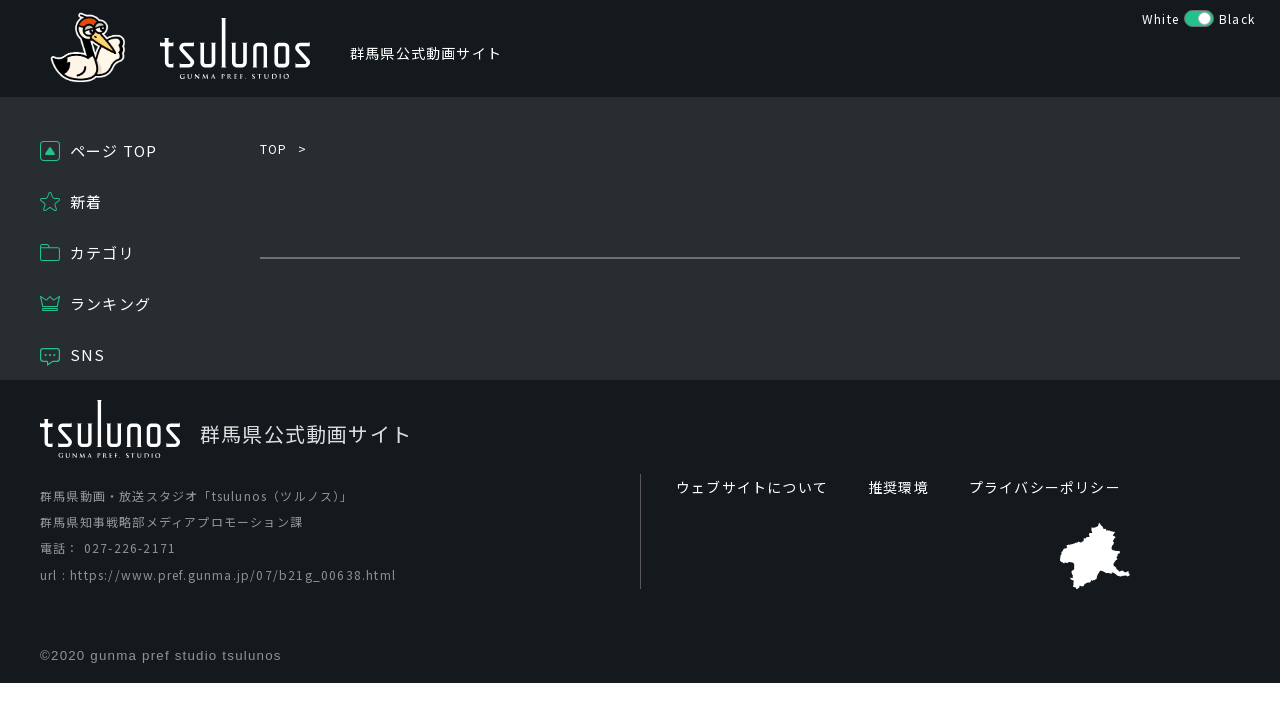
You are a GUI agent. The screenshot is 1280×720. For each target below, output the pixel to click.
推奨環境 (898, 487)
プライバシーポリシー (1045, 487)
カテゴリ (102, 252)
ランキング (110, 303)
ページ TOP (113, 150)
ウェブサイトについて (752, 487)
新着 (86, 201)
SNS (88, 354)
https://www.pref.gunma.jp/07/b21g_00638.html (233, 574)
